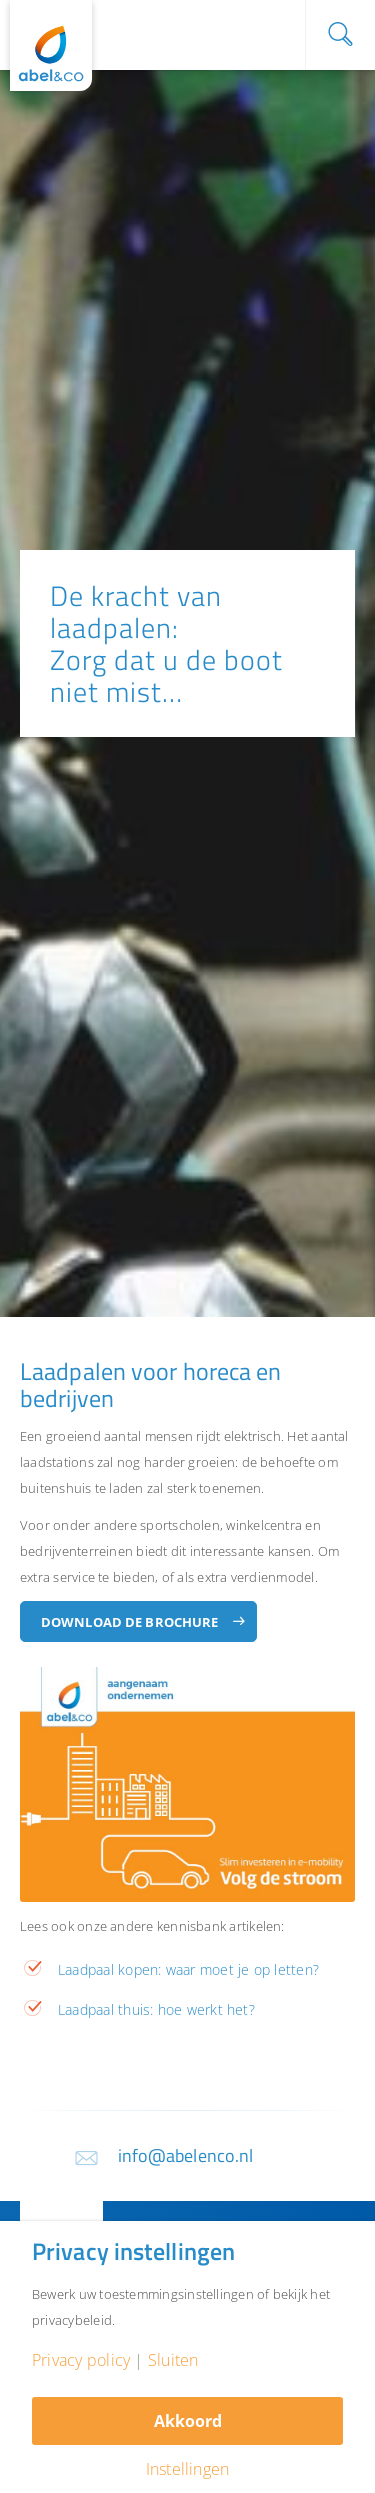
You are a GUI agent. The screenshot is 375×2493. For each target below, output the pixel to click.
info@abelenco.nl (186, 2155)
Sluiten (173, 2360)
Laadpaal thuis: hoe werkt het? (156, 2009)
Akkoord (188, 2421)
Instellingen (188, 2469)
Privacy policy (81, 2360)
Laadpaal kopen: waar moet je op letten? (188, 1969)
